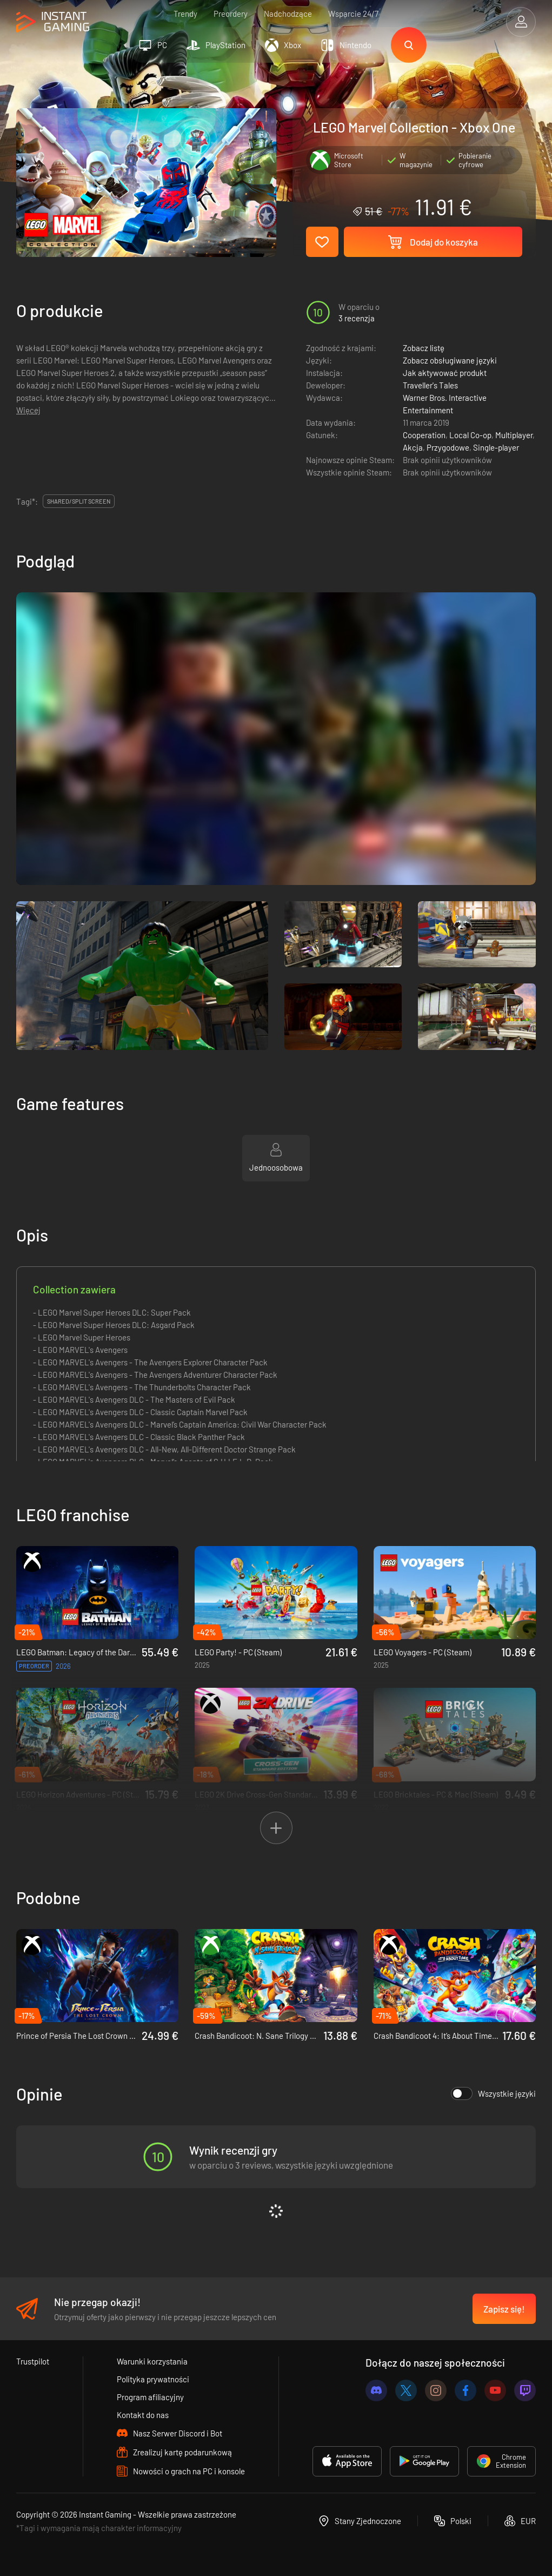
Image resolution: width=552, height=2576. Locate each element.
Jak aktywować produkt (445, 373)
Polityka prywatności (153, 2379)
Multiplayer (514, 435)
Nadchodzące (288, 13)
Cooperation (424, 435)
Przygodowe (448, 447)
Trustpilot (32, 2361)
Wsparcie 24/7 (353, 13)
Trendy (185, 13)
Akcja (413, 447)
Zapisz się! (504, 2308)
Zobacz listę (423, 348)
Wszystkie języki (493, 2093)
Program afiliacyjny (150, 2397)
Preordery (231, 13)
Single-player (496, 447)
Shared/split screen (78, 501)
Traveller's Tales (430, 385)
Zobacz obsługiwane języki (450, 360)
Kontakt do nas (143, 2415)
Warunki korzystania (152, 2361)
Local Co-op (470, 435)
